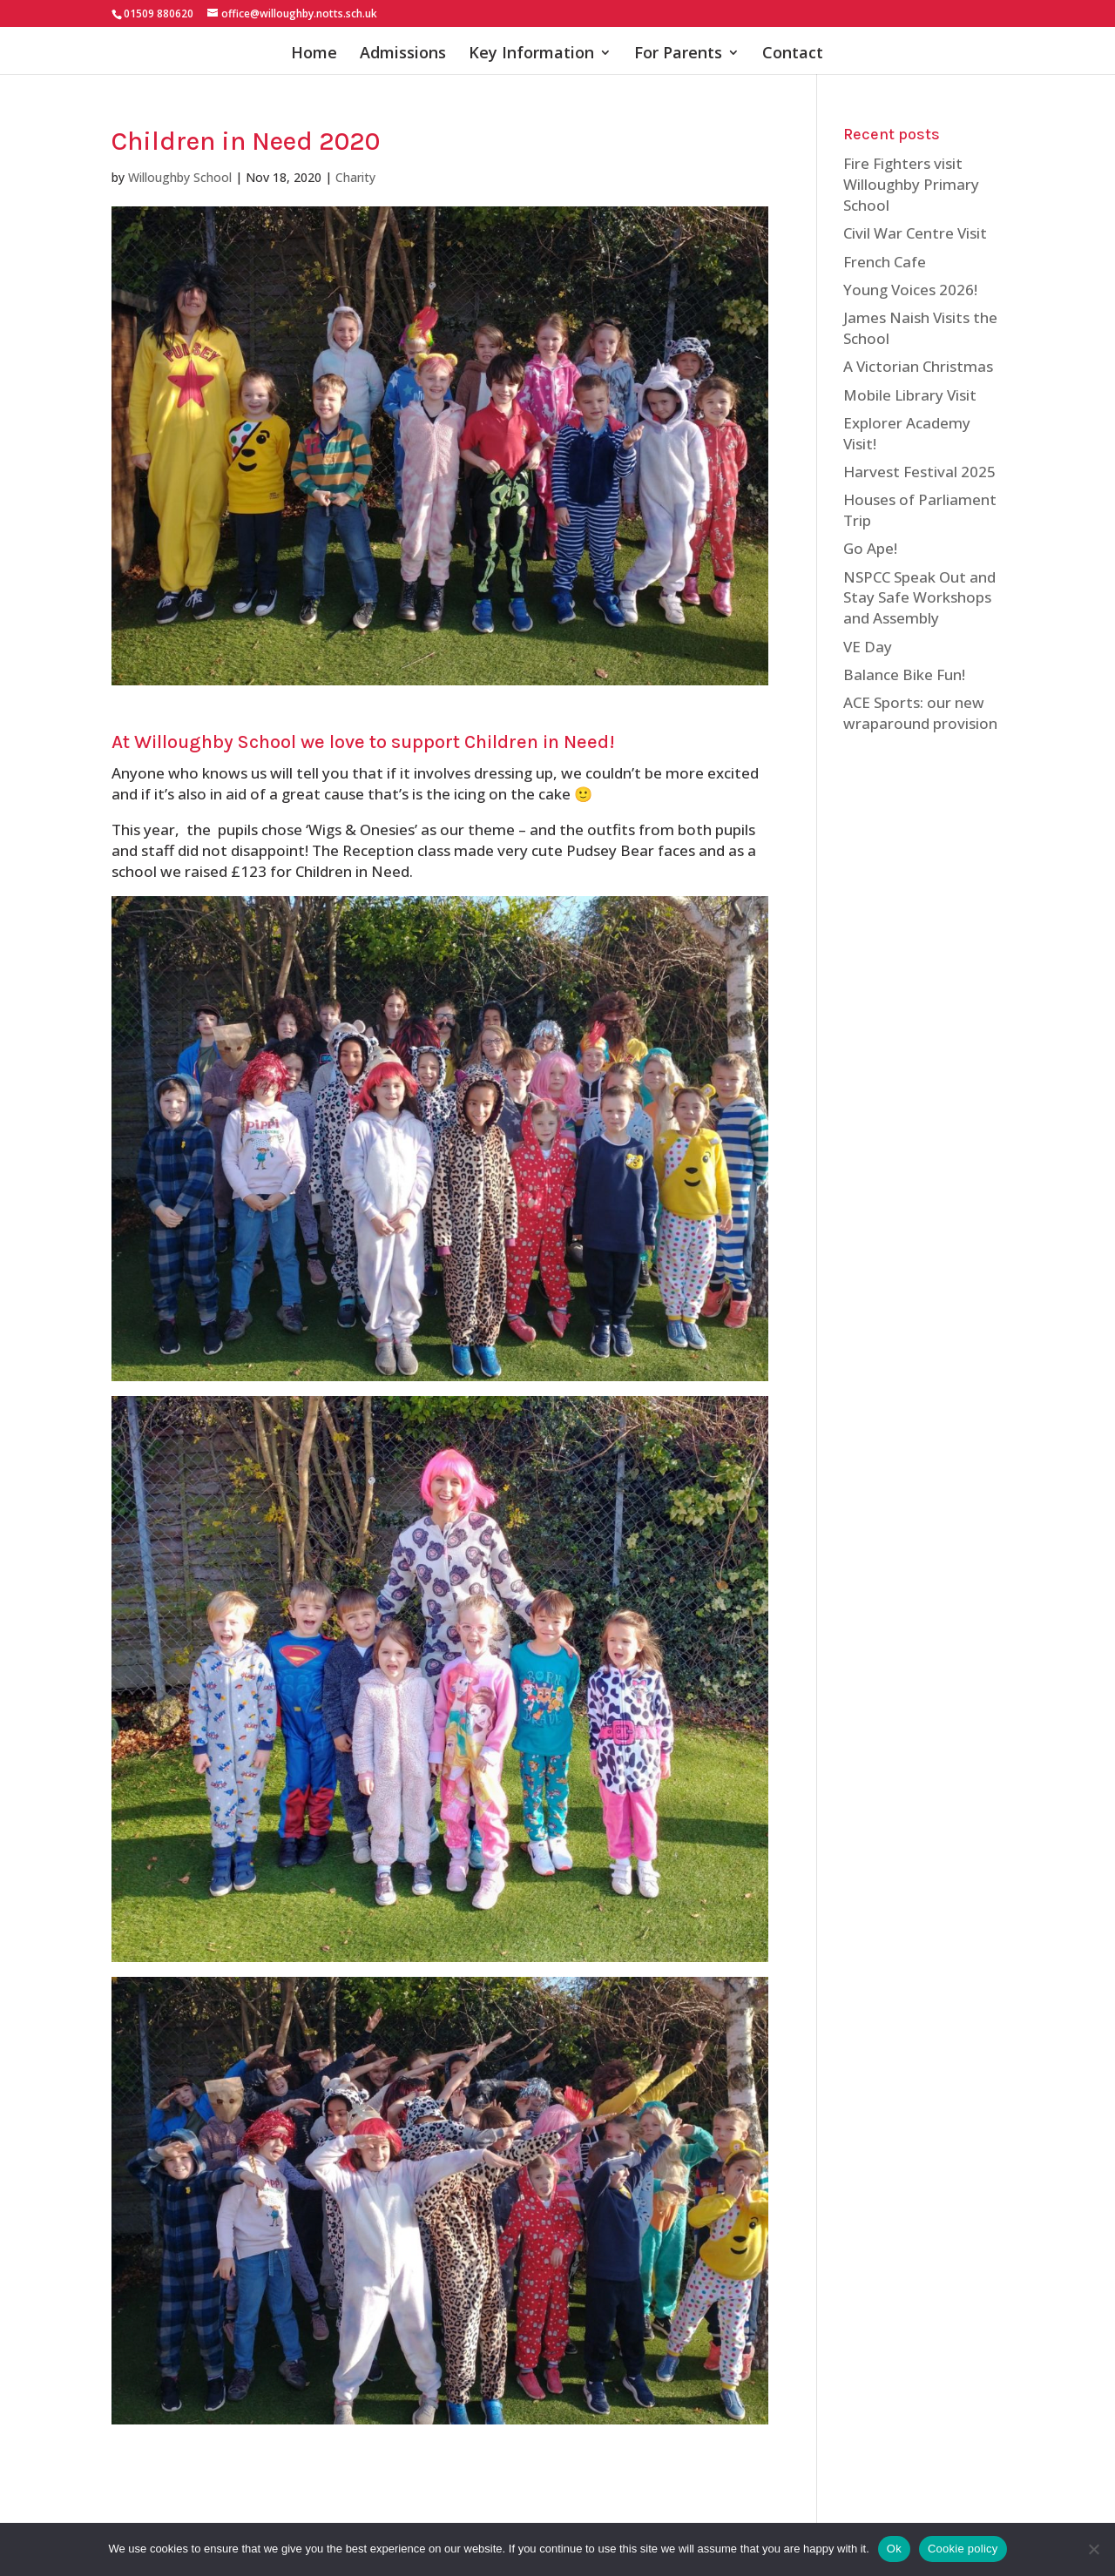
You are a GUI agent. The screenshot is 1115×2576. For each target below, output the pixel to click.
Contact (792, 54)
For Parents (678, 54)
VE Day (867, 647)
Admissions (403, 54)
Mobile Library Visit (909, 395)
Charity (355, 177)
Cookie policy (963, 2548)
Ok (894, 2548)
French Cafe (884, 262)
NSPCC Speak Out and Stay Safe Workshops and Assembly (919, 598)
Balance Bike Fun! (904, 674)
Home (314, 54)
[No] (1093, 2549)
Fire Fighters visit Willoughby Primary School (911, 184)
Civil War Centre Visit (915, 233)
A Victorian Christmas (918, 366)
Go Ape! (870, 548)
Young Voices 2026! (910, 290)
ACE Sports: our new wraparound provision (920, 712)
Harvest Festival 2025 (919, 472)
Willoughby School (180, 177)
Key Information (531, 54)
